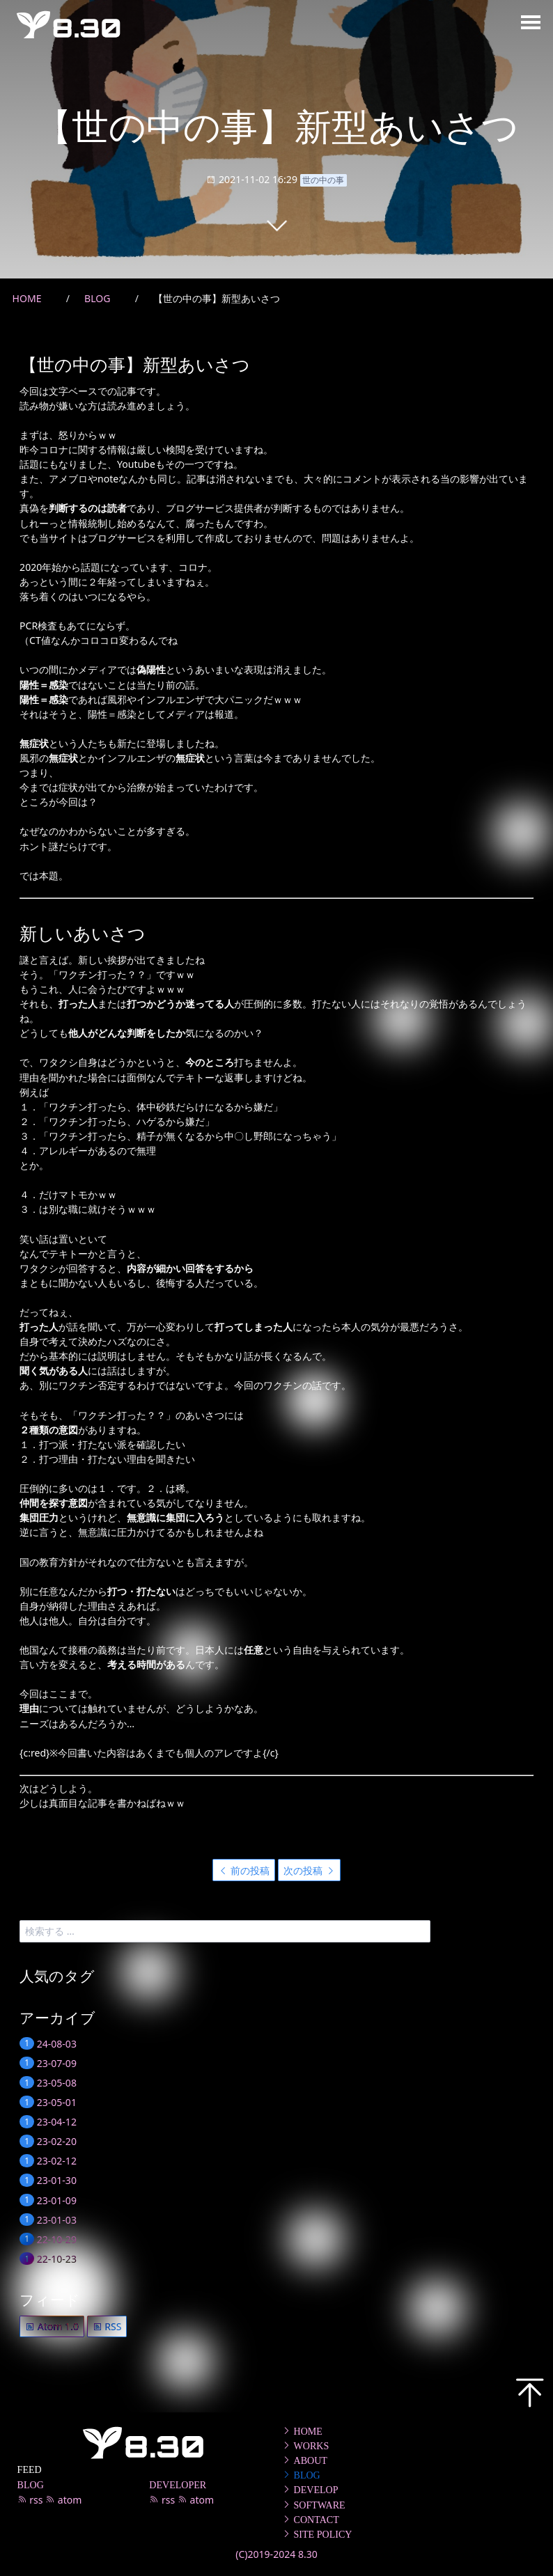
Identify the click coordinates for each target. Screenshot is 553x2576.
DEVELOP (309, 2489)
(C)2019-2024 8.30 (276, 2554)
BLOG (30, 2484)
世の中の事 (323, 180)
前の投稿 (244, 1870)
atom (63, 2499)
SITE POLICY (316, 2534)
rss (31, 2499)
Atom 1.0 (52, 2326)
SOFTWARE (313, 2505)
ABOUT (304, 2460)
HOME (301, 2431)
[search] (225, 1931)
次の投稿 (309, 1870)
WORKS (305, 2445)
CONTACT (310, 2519)
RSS (107, 2326)
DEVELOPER (177, 2484)
